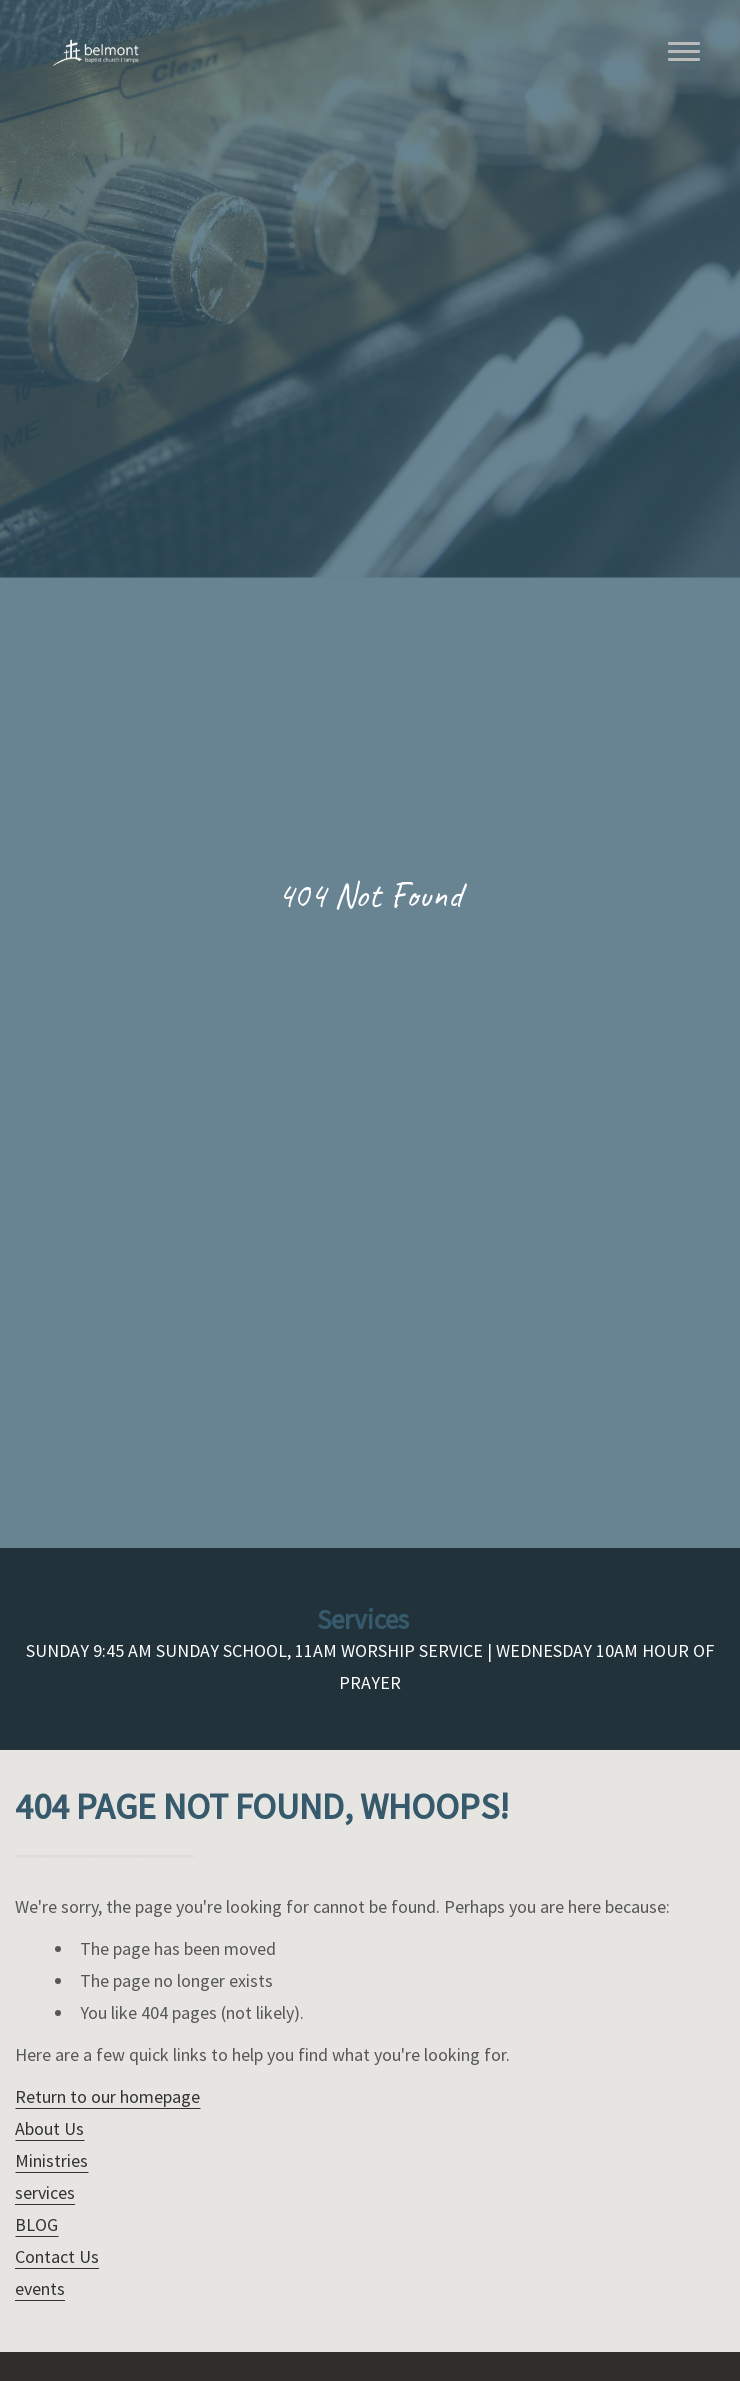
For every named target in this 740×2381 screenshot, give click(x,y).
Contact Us (57, 2256)
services (45, 2192)
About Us (49, 2128)
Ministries (51, 2160)
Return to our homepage (107, 2096)
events (40, 2288)
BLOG (36, 2224)
